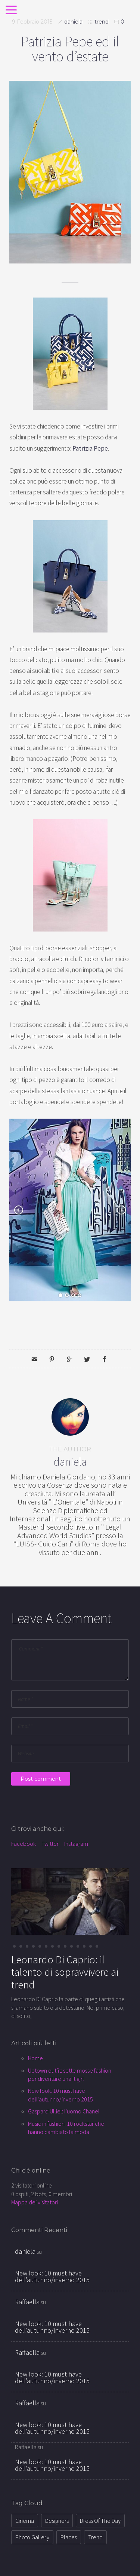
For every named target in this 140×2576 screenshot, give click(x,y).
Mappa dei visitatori (34, 2202)
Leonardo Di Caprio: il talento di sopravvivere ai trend (64, 1972)
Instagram (76, 1843)
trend (101, 21)
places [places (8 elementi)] (68, 2537)
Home (35, 2058)
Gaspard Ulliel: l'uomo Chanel (64, 2111)
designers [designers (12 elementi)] (57, 2520)
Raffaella (27, 2302)
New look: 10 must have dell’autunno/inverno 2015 (52, 2276)
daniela (73, 21)
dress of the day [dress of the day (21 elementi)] (100, 2520)
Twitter (50, 1843)
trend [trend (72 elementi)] (95, 2537)
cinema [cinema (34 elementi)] (24, 2520)
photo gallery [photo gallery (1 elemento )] (32, 2537)
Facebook (23, 1843)
